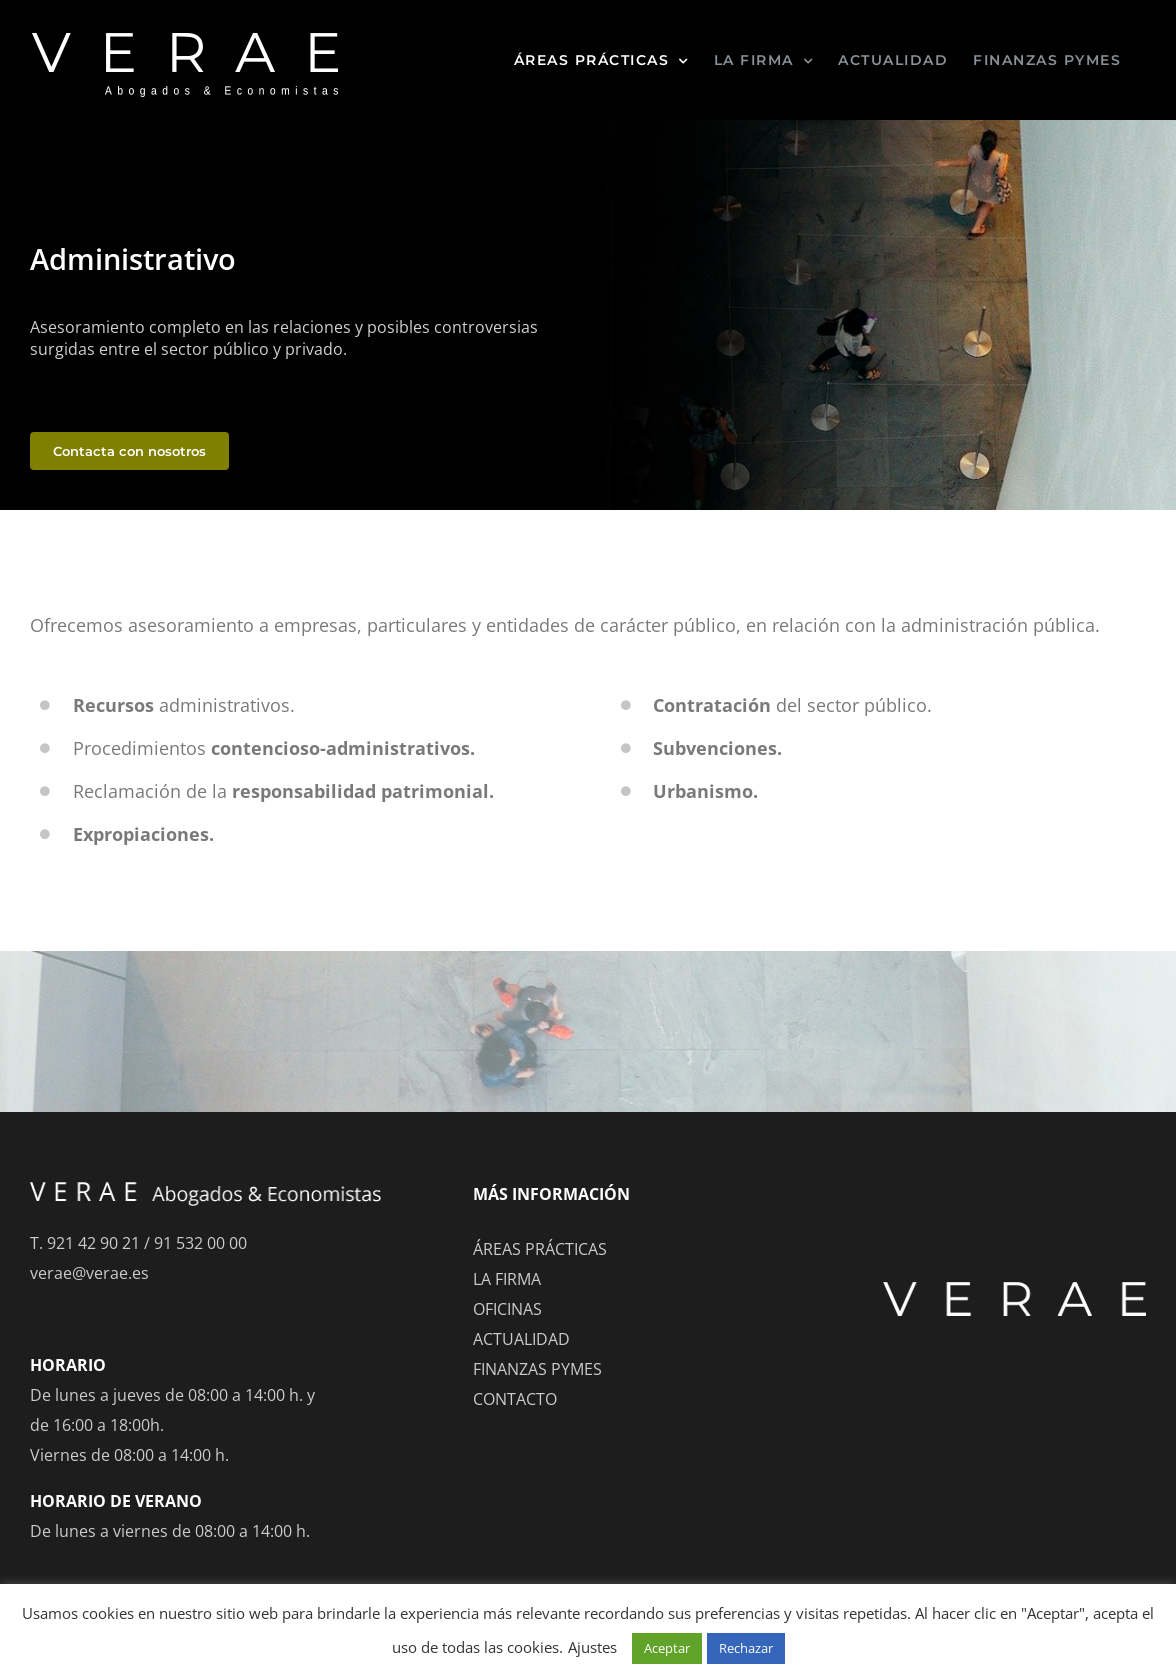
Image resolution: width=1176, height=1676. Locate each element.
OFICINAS (507, 1309)
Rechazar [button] (746, 1648)
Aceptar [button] (667, 1648)
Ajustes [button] (592, 1647)
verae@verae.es (89, 1273)
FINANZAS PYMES (537, 1369)
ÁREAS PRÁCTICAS (540, 1249)
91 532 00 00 (200, 1243)
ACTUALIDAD (521, 1339)
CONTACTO (515, 1399)
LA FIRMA (507, 1279)
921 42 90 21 (93, 1243)
